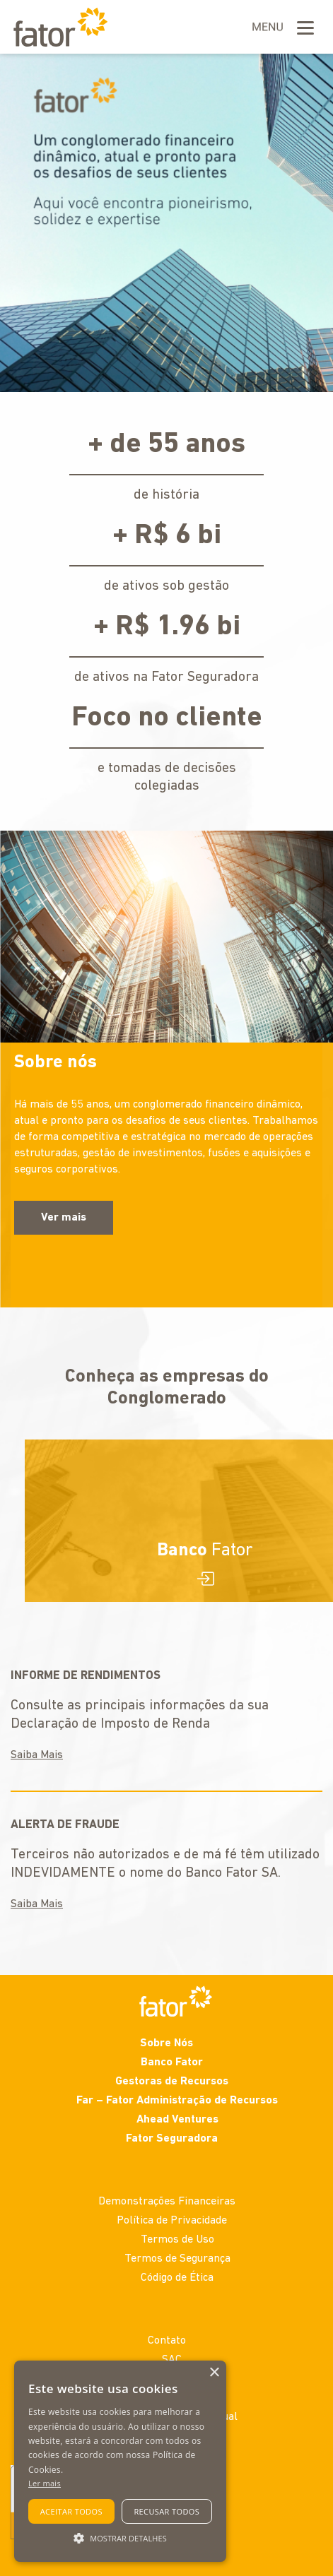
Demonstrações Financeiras (166, 2201)
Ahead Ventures (177, 2119)
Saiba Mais (37, 1755)
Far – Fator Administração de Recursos (177, 2100)
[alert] (120, 2461)
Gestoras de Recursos (171, 2081)
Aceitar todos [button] (71, 2511)
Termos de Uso (177, 2239)
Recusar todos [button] (166, 2511)
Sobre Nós (166, 2043)
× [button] (214, 2373)
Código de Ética (177, 2278)
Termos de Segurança (177, 2259)
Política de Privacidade (172, 2220)
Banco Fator (172, 2062)
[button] (120, 2537)
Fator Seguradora (172, 2138)
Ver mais (63, 1217)
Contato (167, 2340)
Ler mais (44, 2483)
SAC (172, 2360)
